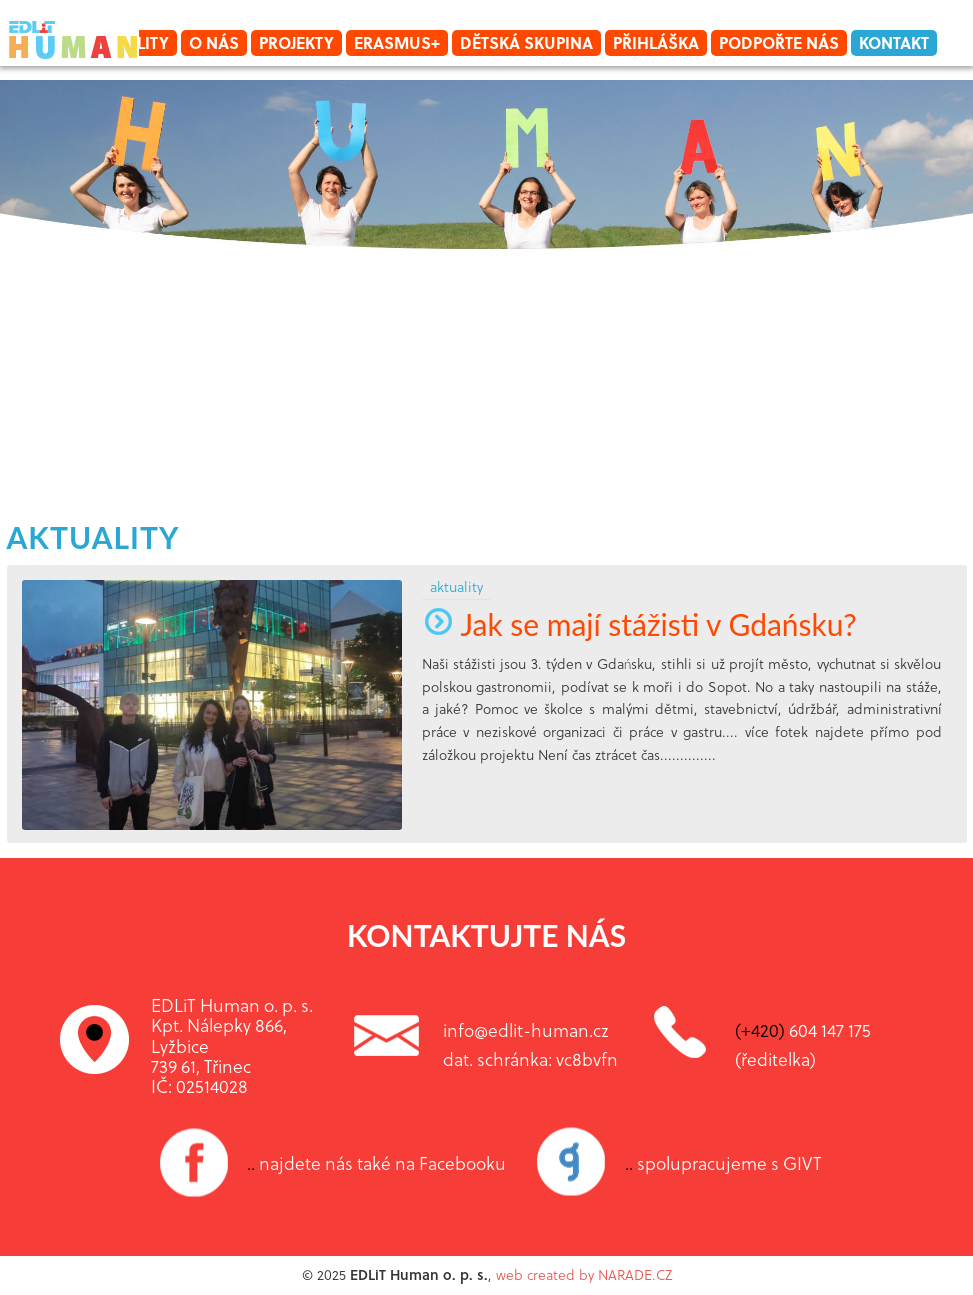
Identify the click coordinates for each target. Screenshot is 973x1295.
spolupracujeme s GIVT (723, 1163)
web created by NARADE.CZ (584, 1274)
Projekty (296, 42)
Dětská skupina (526, 42)
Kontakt (894, 42)
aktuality (93, 537)
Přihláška (656, 42)
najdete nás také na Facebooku (376, 1163)
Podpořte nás (779, 42)
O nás (214, 42)
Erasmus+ (397, 42)
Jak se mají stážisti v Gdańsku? (639, 624)
